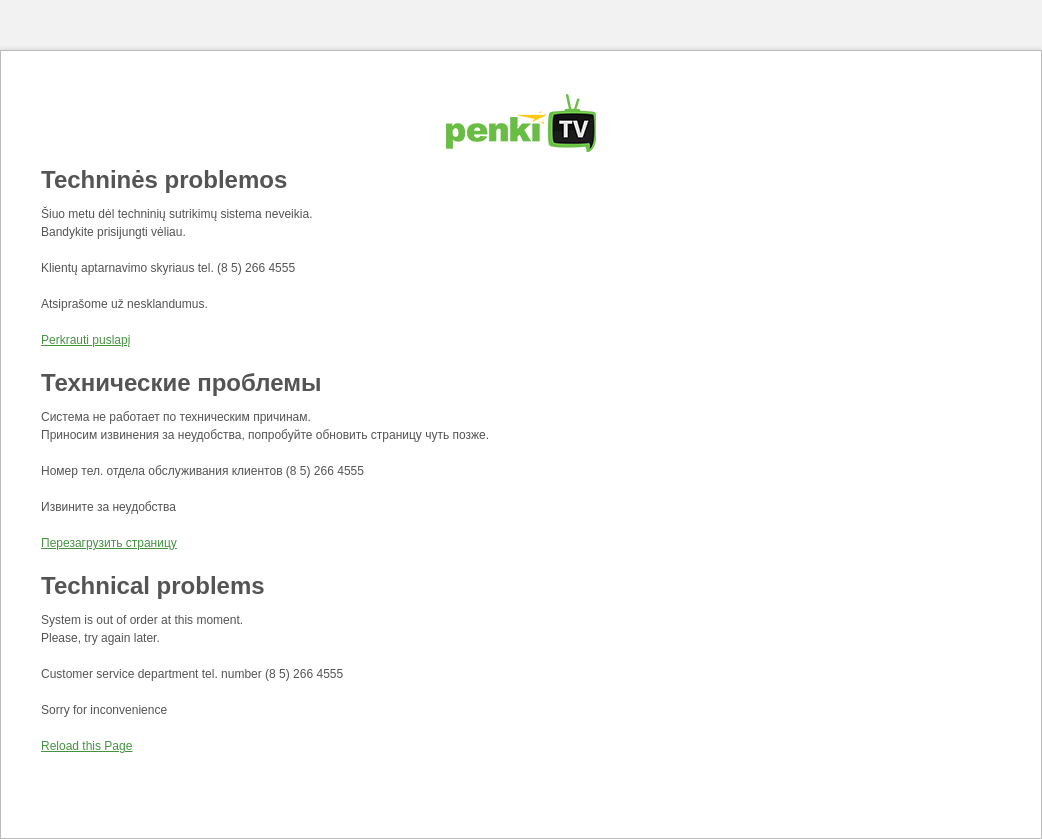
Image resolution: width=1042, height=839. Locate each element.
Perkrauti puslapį (85, 340)
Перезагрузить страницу (109, 543)
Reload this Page (86, 746)
